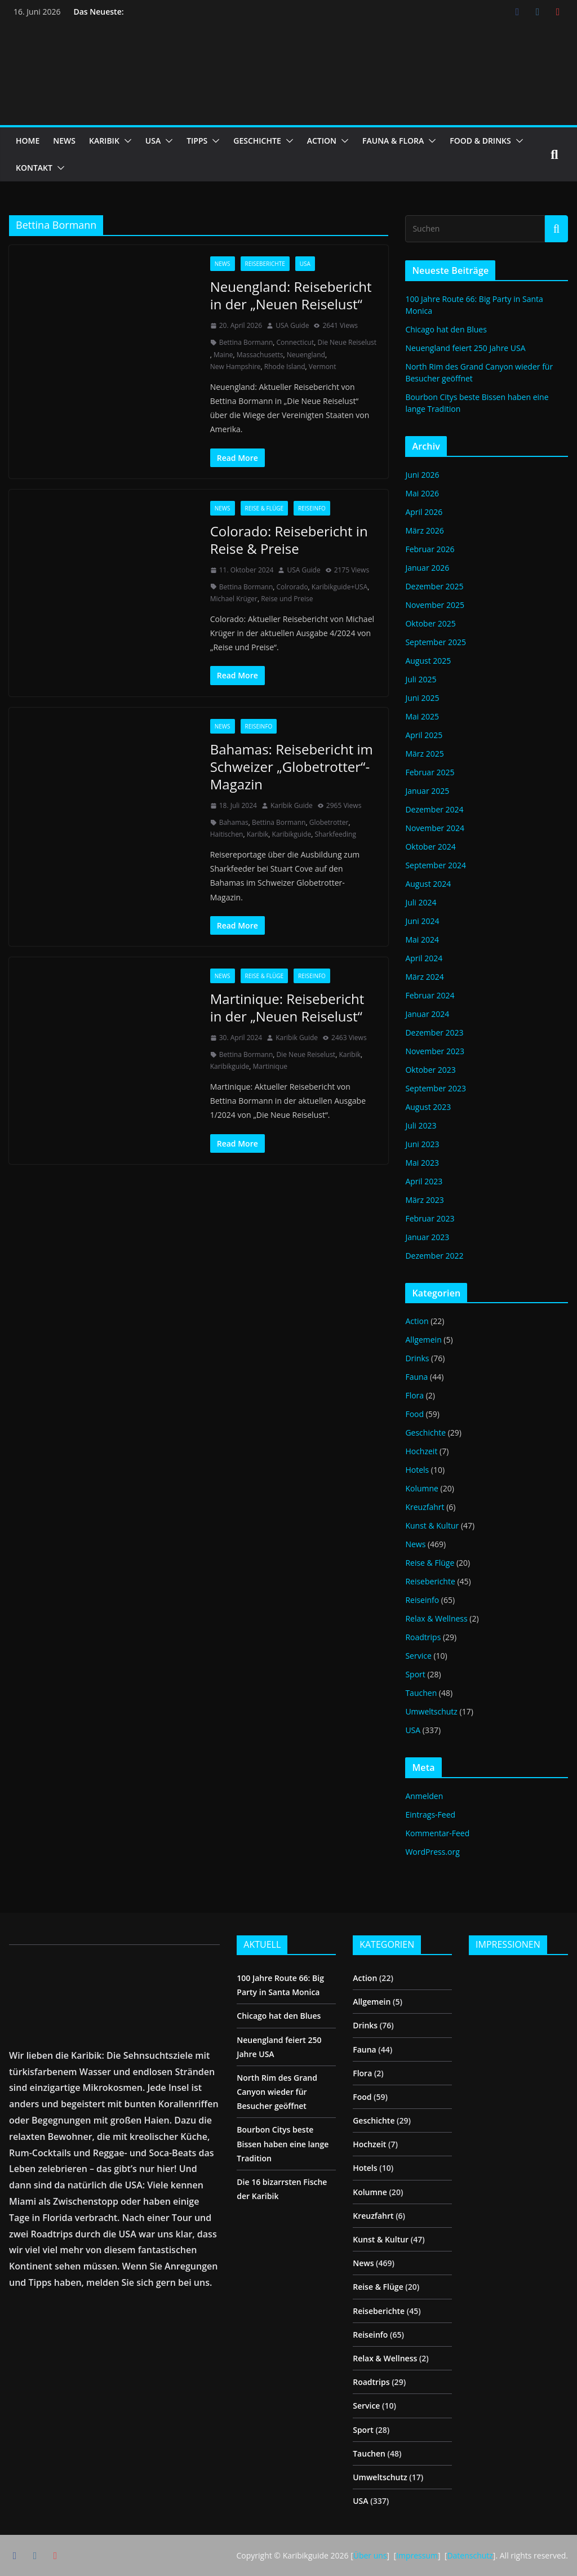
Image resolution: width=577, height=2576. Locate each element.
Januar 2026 (427, 567)
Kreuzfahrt (424, 1507)
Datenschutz (469, 2555)
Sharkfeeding (335, 834)
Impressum (417, 2555)
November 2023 (434, 1051)
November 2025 (434, 604)
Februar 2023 (429, 1218)
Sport (415, 1674)
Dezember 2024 (434, 809)
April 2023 (423, 1181)
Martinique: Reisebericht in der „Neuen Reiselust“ (287, 1007)
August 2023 (428, 1107)
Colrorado (292, 587)
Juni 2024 (422, 921)
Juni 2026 (422, 474)
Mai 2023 (422, 1162)
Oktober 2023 (430, 1069)
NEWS (64, 140)
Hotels (417, 1469)
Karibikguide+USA (339, 587)
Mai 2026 (422, 493)
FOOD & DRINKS (480, 140)
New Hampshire (235, 366)
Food (414, 1414)
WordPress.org (432, 1851)
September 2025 (435, 642)
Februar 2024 (429, 995)
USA (153, 140)
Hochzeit (421, 1451)
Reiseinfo (312, 508)
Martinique (270, 1066)
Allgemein (423, 1339)
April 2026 (423, 512)
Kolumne (421, 1488)
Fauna (416, 1376)
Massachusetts (260, 354)
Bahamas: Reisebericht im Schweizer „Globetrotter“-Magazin (291, 766)
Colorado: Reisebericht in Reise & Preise (289, 540)
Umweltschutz (431, 1711)
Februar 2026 (429, 549)
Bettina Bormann (246, 342)
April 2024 (423, 958)
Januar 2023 (427, 1237)
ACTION (321, 140)
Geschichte (425, 1432)
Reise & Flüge (264, 508)
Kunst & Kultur (432, 1525)
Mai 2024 (422, 939)
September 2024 (435, 865)
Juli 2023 (420, 1125)
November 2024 (434, 828)
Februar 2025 (429, 772)
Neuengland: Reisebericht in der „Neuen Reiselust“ (291, 295)
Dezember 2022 (434, 1255)
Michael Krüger (234, 598)
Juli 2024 (420, 902)
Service (418, 1655)
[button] (125, 141)
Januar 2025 (427, 790)
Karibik (258, 834)
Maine (223, 354)
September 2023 (435, 1088)
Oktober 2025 (430, 623)
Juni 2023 (422, 1144)
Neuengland (306, 354)
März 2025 (424, 753)
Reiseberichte (265, 264)
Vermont (322, 366)
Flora (414, 1395)
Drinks (417, 1358)
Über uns (370, 2555)
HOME (27, 140)
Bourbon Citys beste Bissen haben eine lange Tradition (283, 2143)
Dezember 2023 (434, 1032)
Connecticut (295, 342)
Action (416, 1321)
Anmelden (424, 1796)
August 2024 (428, 883)
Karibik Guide (291, 805)
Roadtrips (423, 1637)
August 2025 (428, 660)
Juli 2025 (420, 679)
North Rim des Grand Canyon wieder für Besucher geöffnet (277, 2091)
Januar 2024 (427, 1014)
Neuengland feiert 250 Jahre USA (465, 348)
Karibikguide (292, 834)
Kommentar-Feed (437, 1833)
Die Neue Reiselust (346, 342)
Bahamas (233, 822)
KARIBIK (104, 140)
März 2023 (424, 1199)
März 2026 (424, 530)
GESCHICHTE (257, 140)
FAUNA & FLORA (393, 140)
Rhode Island (284, 366)
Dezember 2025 (434, 586)
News (222, 264)
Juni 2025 (422, 697)
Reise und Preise (287, 598)
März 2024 (424, 976)
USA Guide (292, 325)
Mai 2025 (422, 716)
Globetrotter (329, 822)
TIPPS (197, 140)
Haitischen (226, 834)
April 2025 (423, 735)
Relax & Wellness (436, 1618)
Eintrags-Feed (430, 1814)
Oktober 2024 (430, 846)
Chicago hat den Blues (445, 329)
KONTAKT (34, 167)
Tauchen (421, 1692)
